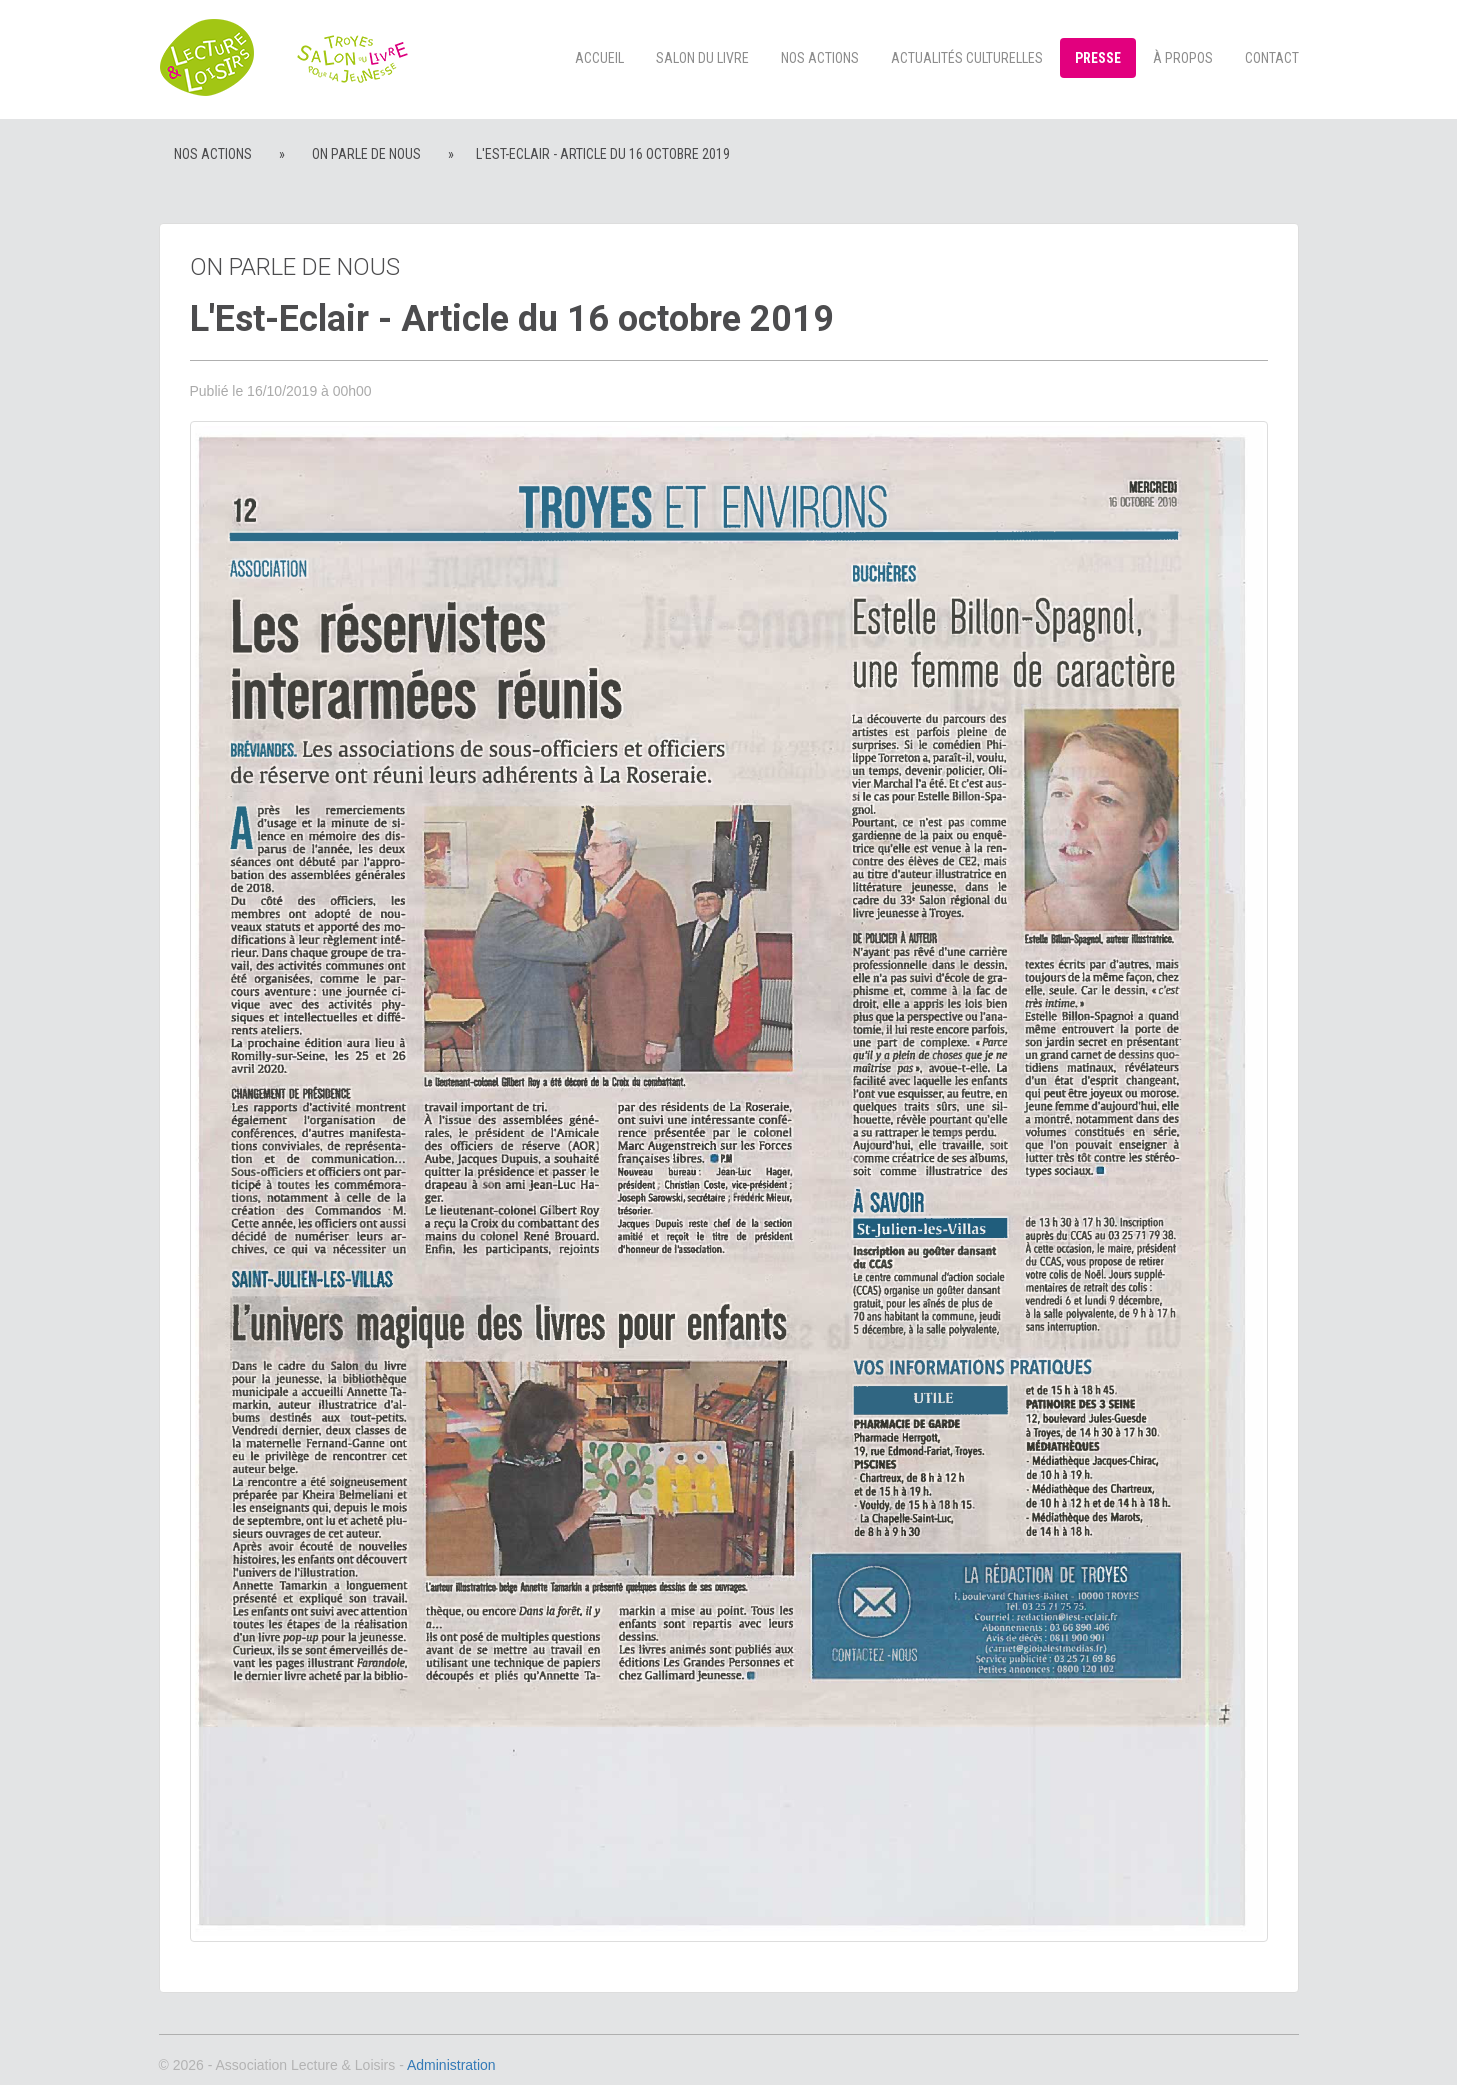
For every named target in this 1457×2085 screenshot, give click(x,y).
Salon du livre (702, 58)
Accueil (599, 58)
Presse (1098, 58)
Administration (451, 2065)
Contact (1272, 58)
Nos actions (820, 58)
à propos (1183, 58)
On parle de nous (366, 154)
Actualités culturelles (967, 58)
